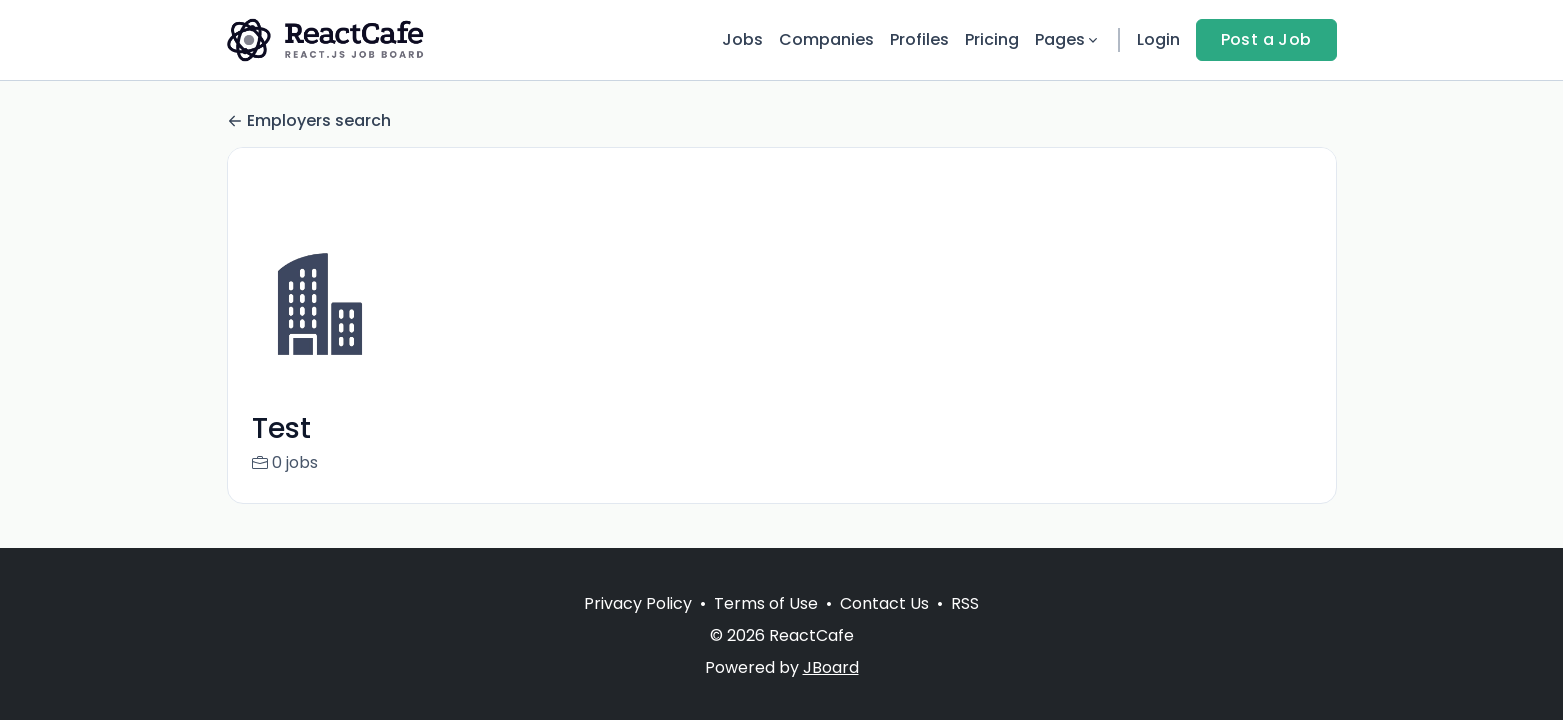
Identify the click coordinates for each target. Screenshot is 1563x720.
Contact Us (884, 603)
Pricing (992, 39)
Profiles (919, 39)
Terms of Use (766, 603)
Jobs (742, 39)
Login (1158, 39)
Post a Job (1266, 39)
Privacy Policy (638, 603)
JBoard (831, 667)
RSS (965, 603)
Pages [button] (1068, 39)
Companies (826, 39)
